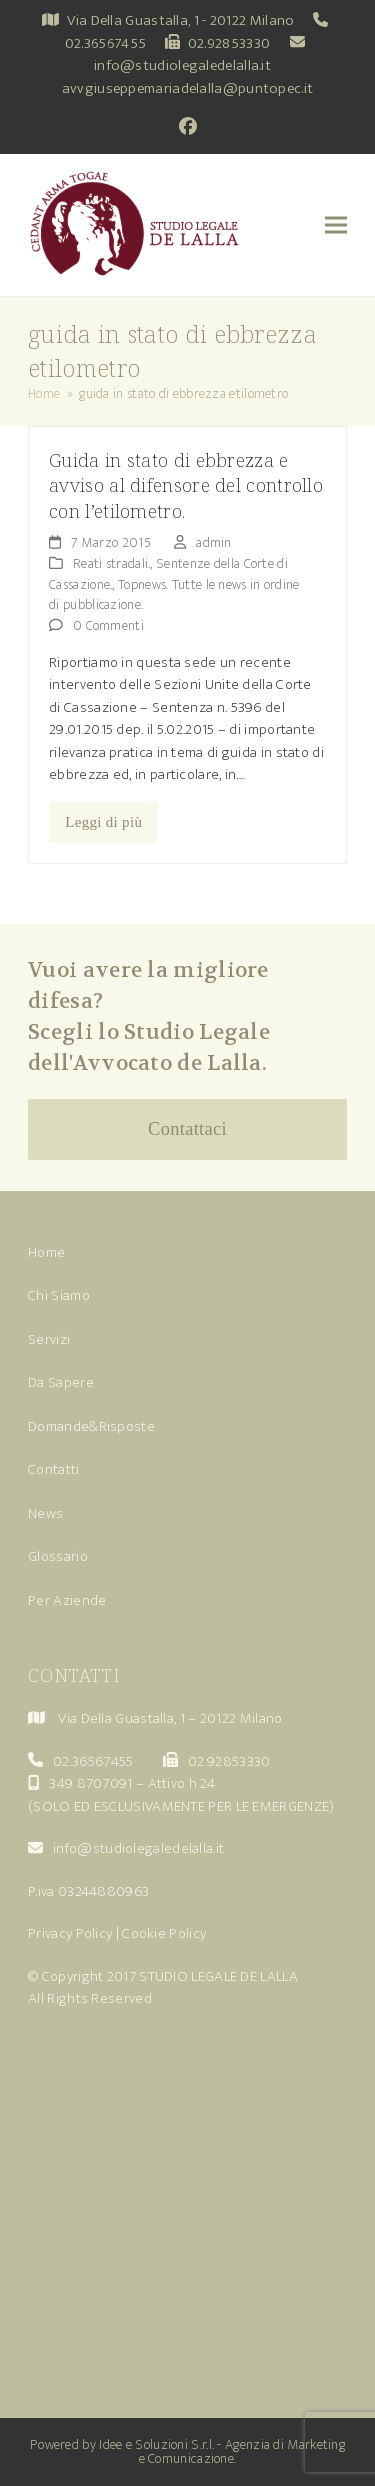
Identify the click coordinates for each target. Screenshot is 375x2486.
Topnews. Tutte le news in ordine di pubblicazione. (174, 595)
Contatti (53, 1469)
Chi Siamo (59, 1295)
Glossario (58, 1556)
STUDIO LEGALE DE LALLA (218, 1976)
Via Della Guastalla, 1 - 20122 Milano (180, 20)
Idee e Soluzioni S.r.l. (156, 2444)
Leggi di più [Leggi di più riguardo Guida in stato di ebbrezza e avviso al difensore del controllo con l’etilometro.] (103, 822)
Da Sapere (61, 1382)
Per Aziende (67, 1600)
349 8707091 (90, 1783)
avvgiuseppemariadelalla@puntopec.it (188, 88)
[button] (336, 225)
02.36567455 (105, 43)
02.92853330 (229, 43)
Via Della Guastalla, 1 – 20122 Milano (170, 1718)
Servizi (49, 1339)
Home (46, 1252)
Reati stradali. (112, 563)
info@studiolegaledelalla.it (182, 65)
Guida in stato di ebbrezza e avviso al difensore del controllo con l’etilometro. (186, 485)
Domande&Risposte (91, 1426)
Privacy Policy (70, 1933)
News (45, 1513)
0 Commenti (108, 625)
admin (214, 542)
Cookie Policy (164, 1933)
